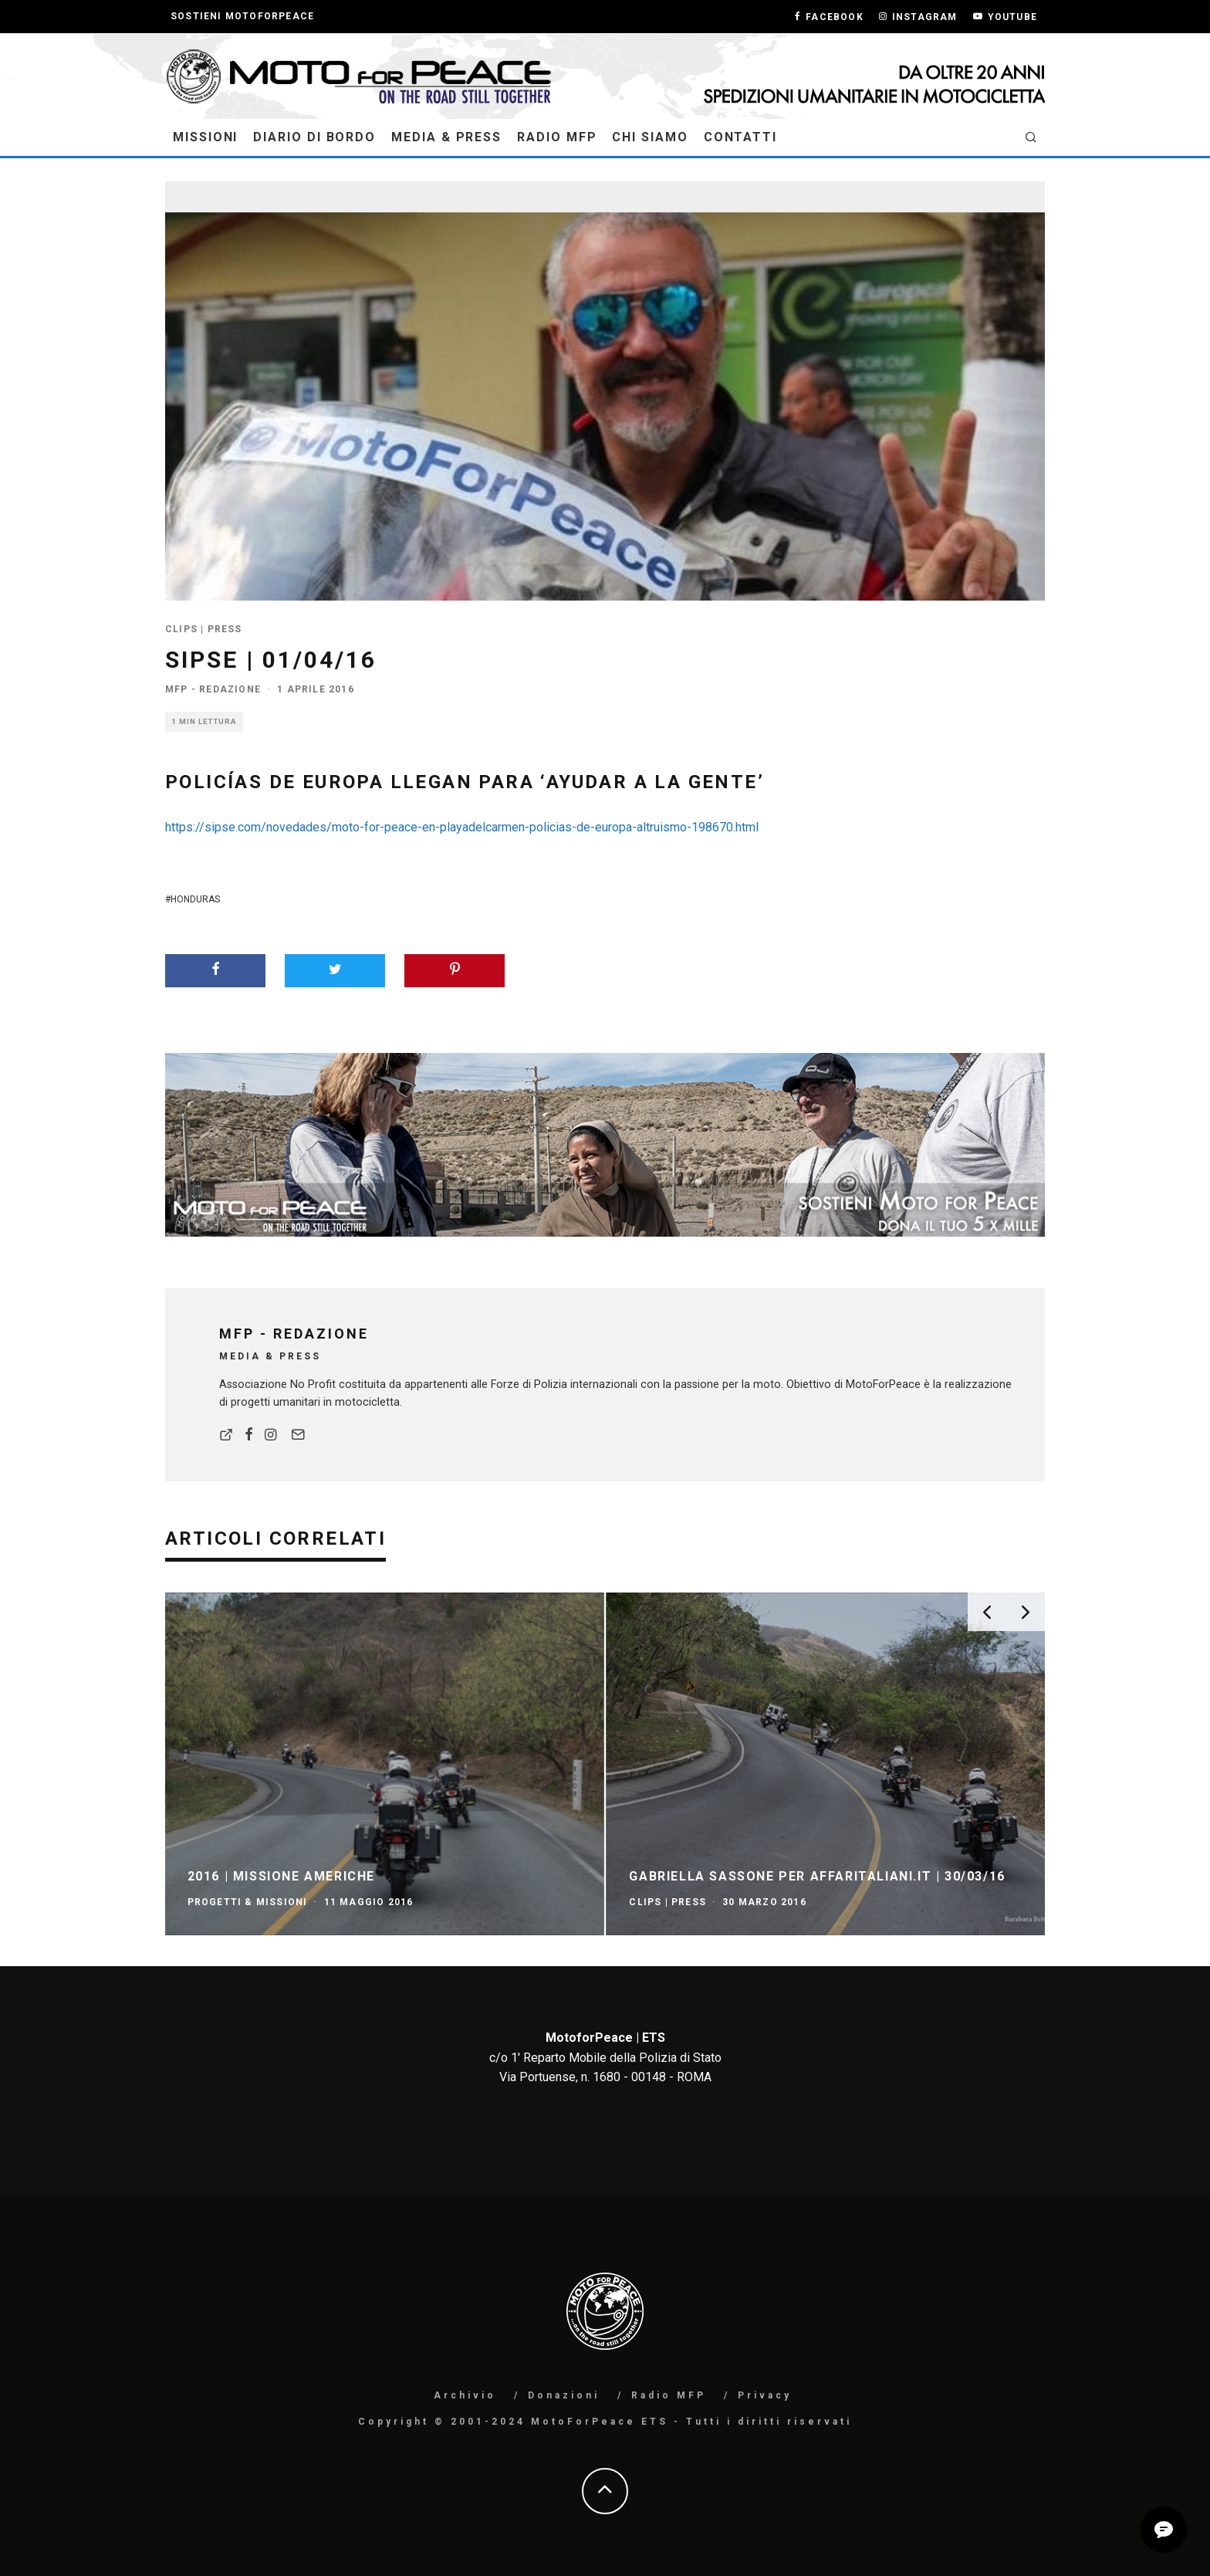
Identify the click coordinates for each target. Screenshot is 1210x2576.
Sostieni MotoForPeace (242, 16)
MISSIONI (205, 137)
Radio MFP (557, 137)
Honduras (195, 899)
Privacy (765, 2395)
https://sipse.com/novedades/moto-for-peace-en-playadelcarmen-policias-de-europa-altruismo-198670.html (462, 827)
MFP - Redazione (213, 689)
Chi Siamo (650, 137)
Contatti (740, 137)
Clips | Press (203, 629)
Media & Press (446, 137)
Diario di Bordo (314, 137)
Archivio (465, 2395)
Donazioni (564, 2395)
